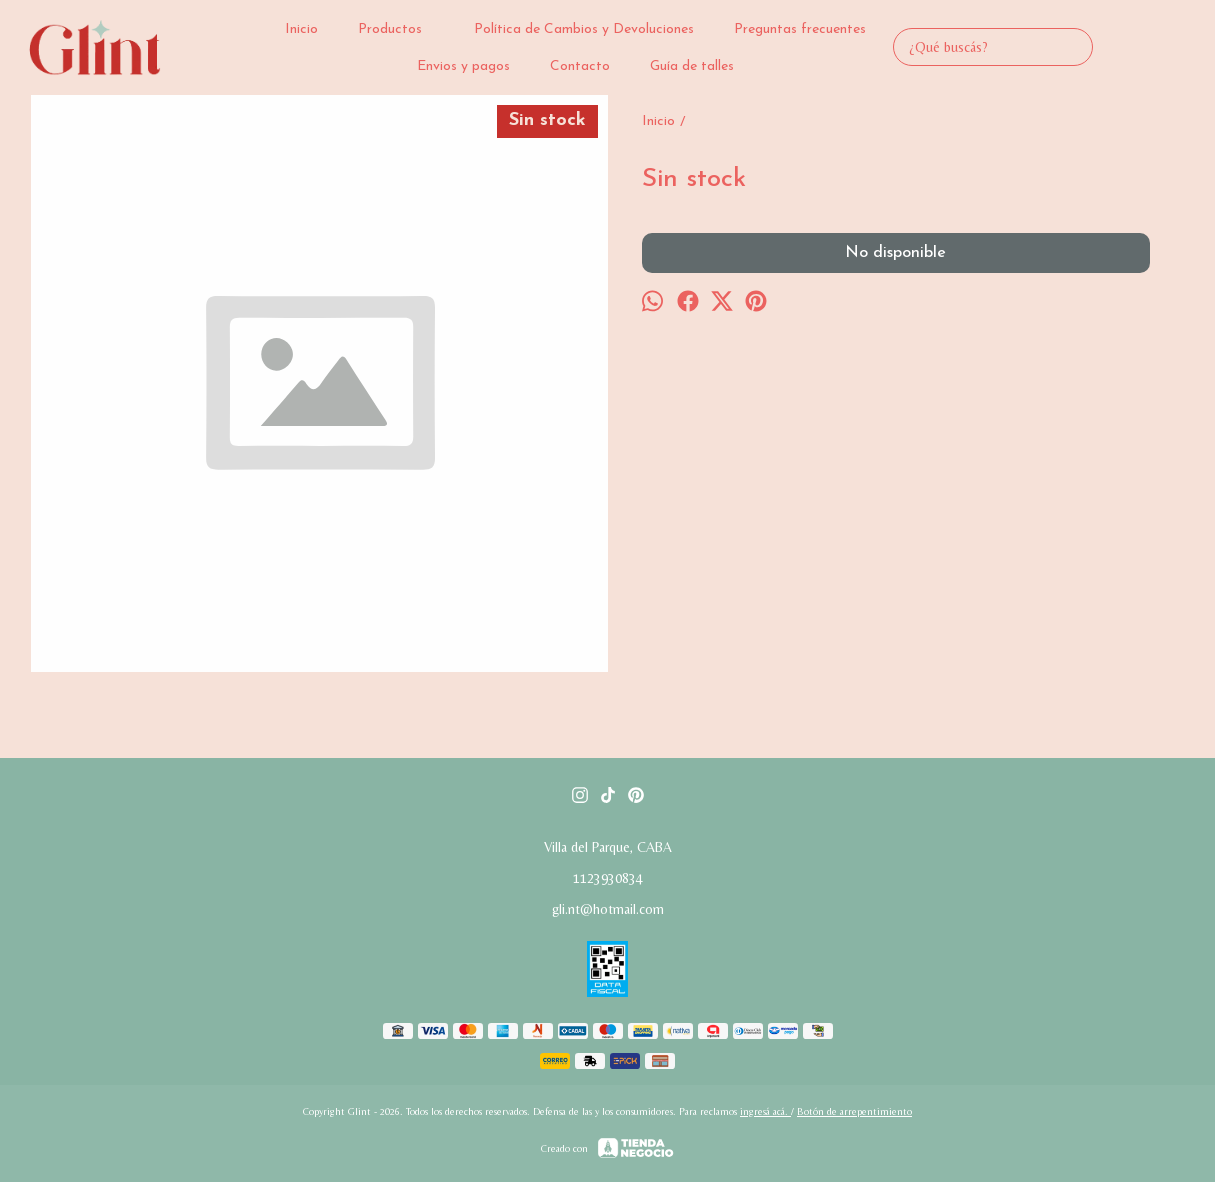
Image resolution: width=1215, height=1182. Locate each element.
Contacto (580, 66)
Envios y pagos (463, 66)
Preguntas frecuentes (800, 29)
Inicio (301, 29)
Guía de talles (692, 66)
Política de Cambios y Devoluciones (584, 29)
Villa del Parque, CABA (608, 847)
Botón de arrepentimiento (854, 1111)
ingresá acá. (765, 1111)
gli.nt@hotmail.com (608, 909)
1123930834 (608, 878)
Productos (400, 29)
